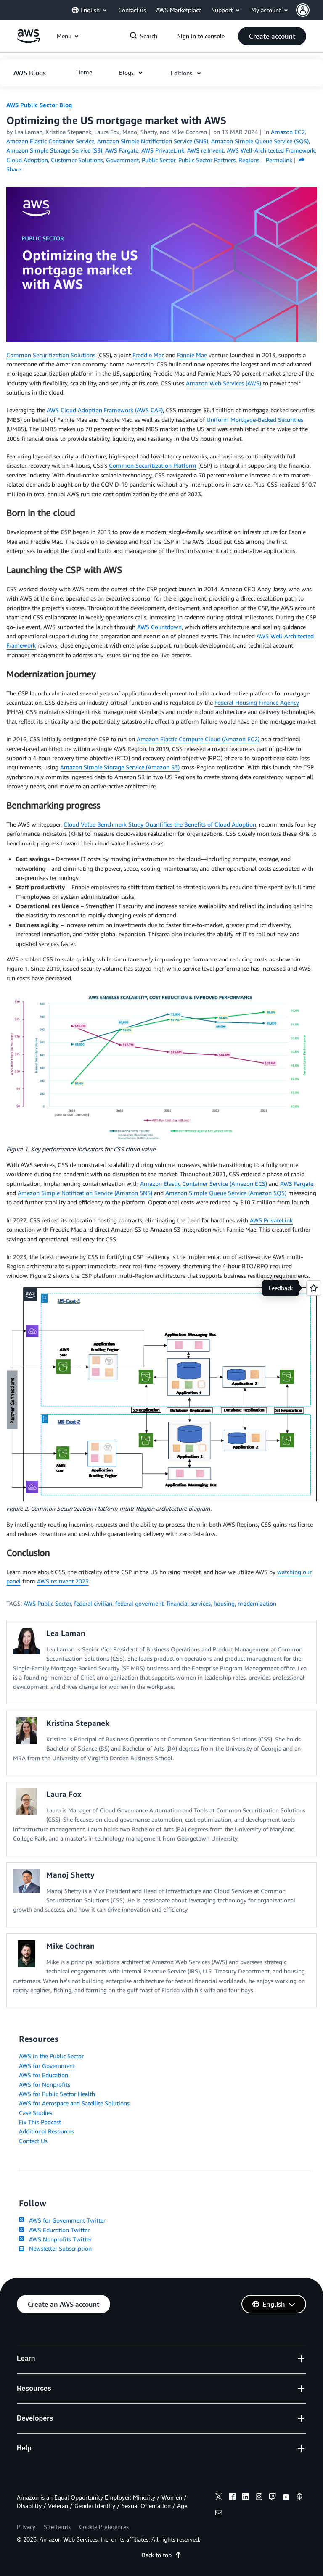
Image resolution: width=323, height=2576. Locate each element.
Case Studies (35, 2112)
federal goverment (139, 1603)
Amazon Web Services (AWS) (223, 383)
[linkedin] (245, 2497)
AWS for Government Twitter (62, 2220)
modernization (257, 1603)
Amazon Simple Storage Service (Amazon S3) (120, 767)
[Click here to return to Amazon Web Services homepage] (28, 40)
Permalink (279, 159)
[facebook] (232, 2497)
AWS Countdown (159, 626)
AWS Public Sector (47, 1603)
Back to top (162, 2554)
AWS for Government (47, 2065)
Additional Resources (46, 2131)
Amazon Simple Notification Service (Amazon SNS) (85, 1192)
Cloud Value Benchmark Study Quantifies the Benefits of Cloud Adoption (160, 824)
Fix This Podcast (40, 2122)
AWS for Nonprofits (44, 2084)
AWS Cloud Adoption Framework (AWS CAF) (105, 410)
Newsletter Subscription (55, 2248)
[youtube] (286, 2497)
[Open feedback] (313, 1288)
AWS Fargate (296, 1183)
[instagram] (259, 2497)
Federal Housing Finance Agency (256, 702)
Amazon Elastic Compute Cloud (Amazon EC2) (198, 739)
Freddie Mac (148, 354)
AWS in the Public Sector (51, 2056)
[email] (218, 2513)
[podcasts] (299, 2497)
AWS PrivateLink (271, 1220)
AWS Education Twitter (54, 2230)
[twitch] (272, 2497)
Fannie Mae (192, 354)
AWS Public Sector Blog (39, 104)
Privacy (26, 2526)
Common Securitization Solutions (50, 354)
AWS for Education (43, 2074)
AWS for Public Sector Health (57, 2093)
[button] (309, 10)
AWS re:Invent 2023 (63, 1581)
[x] (218, 2497)
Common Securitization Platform (152, 465)
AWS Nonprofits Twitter (55, 2239)
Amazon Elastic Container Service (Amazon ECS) (203, 1183)
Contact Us (33, 2140)
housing (224, 1603)
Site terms (57, 2526)
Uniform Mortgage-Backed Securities (255, 419)
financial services (189, 1603)
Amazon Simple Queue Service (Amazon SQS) (225, 1192)
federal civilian (93, 1603)
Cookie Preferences (104, 2526)
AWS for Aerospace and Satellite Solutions (74, 2103)
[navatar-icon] (303, 10)
